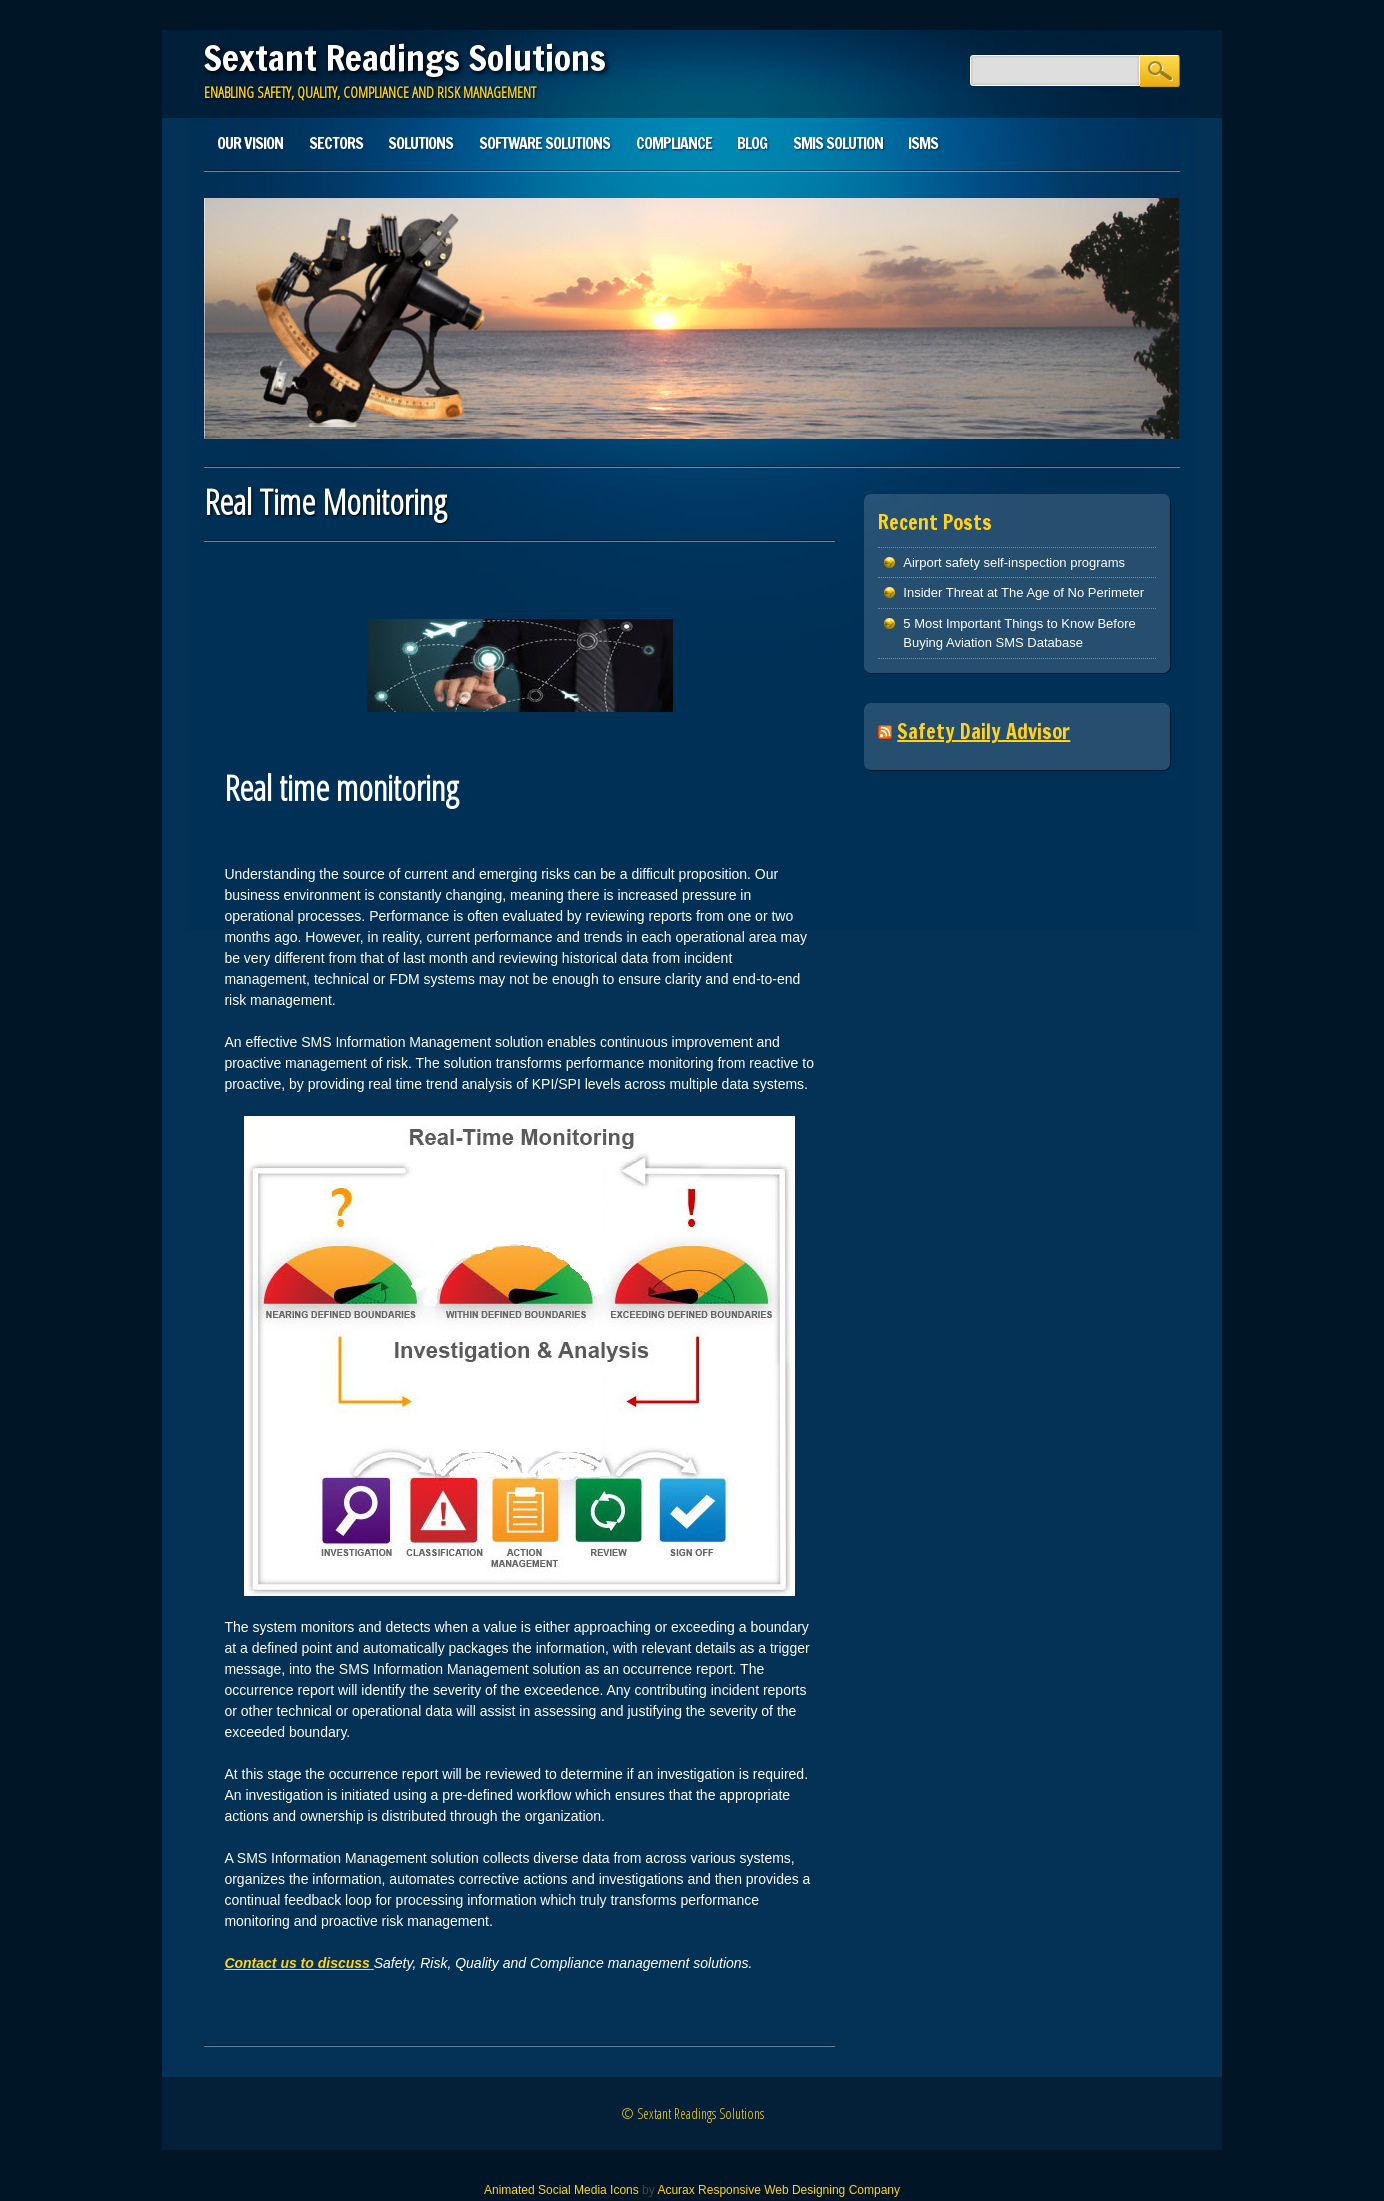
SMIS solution (838, 143)
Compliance (674, 143)
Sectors (336, 143)
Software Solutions (544, 143)
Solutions (420, 143)
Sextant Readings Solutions (405, 58)
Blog (752, 143)
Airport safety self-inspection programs (1014, 562)
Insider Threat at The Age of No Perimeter (1023, 592)
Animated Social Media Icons (561, 2190)
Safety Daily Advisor (983, 731)
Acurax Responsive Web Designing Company (778, 2190)
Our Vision (250, 143)
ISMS (923, 143)
